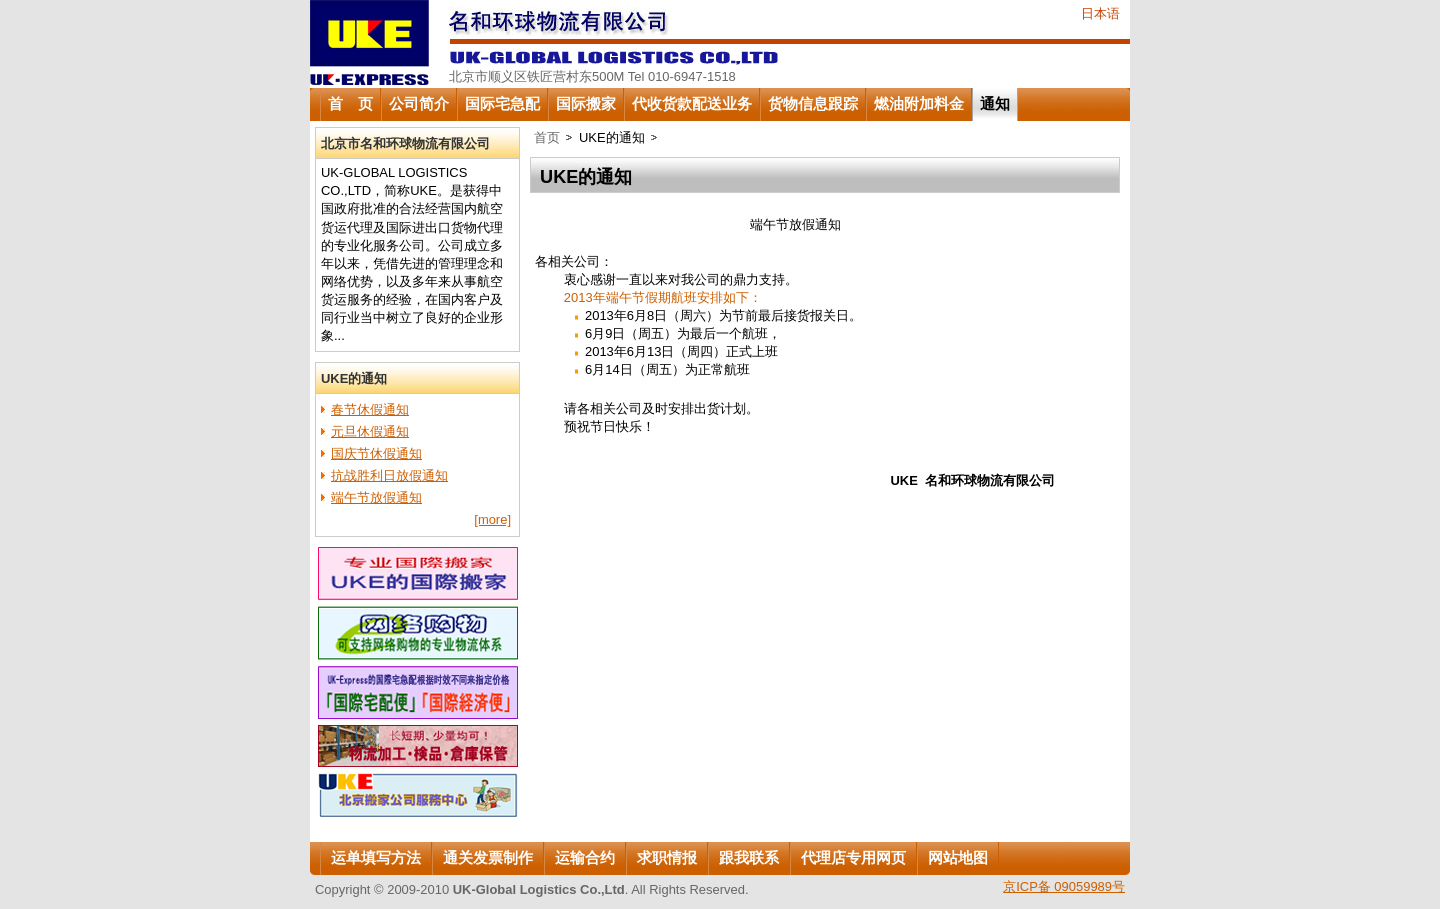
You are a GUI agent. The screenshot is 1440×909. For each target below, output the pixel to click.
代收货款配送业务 (692, 104)
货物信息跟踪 (813, 104)
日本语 (1100, 13)
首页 (547, 137)
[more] (492, 519)
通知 (995, 104)
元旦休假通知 (370, 431)
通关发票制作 (488, 858)
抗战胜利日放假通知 (389, 475)
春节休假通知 (370, 409)
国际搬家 (586, 104)
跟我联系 (749, 858)
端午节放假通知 (376, 497)
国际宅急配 (502, 104)
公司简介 (419, 104)
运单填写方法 (376, 858)
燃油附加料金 (919, 104)
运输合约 (585, 858)
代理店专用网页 (853, 858)
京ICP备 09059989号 (1064, 886)
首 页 (350, 104)
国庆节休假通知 (376, 453)
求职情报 (667, 858)
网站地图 (958, 858)
